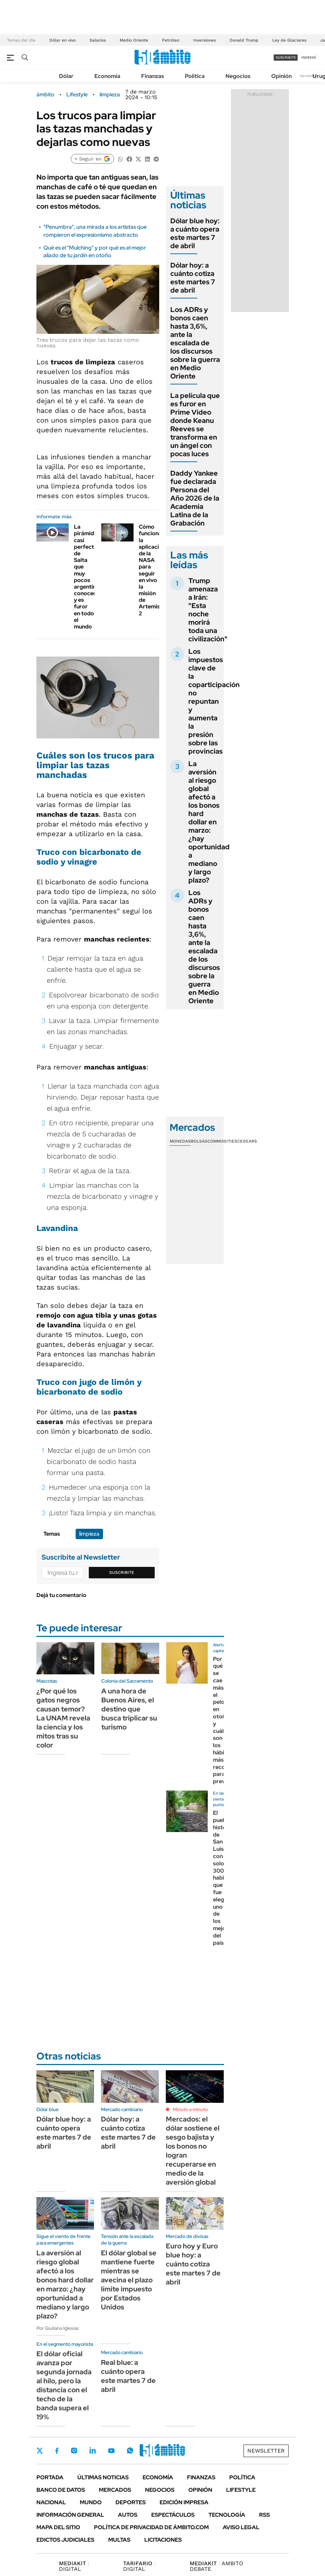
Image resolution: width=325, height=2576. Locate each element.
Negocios (237, 76)
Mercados (115, 2489)
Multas (119, 2539)
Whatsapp (130, 2450)
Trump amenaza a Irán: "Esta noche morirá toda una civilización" (208, 609)
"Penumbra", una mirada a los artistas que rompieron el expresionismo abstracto (95, 230)
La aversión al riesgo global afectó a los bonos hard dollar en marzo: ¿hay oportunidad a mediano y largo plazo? (209, 822)
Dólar (66, 76)
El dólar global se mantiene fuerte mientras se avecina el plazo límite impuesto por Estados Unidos (128, 2280)
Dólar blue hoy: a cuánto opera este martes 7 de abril (195, 233)
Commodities (222, 1141)
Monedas (180, 1141)
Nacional (51, 2502)
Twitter (39, 2450)
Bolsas (199, 1141)
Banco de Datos (60, 2489)
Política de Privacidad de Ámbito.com (151, 2527)
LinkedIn (92, 2450)
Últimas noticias (103, 2477)
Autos (127, 2514)
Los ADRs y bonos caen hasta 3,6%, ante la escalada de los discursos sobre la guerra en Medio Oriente (195, 343)
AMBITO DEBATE (216, 2566)
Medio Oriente (134, 40)
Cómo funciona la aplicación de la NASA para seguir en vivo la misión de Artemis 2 (152, 570)
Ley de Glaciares (289, 40)
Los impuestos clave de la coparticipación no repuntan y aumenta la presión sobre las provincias (214, 701)
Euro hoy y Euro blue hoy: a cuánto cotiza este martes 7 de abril (193, 2264)
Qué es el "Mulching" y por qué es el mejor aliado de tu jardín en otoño (94, 251)
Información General (70, 2514)
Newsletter (309, 76)
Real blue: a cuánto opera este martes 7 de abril (128, 2376)
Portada (49, 2477)
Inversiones (204, 40)
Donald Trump (244, 40)
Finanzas (152, 76)
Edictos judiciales (65, 2539)
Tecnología (226, 2514)
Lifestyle (77, 94)
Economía (107, 76)
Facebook (57, 2450)
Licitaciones (163, 2539)
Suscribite (121, 1572)
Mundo (91, 2502)
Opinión (281, 76)
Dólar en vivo (62, 40)
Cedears (247, 1141)
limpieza (110, 94)
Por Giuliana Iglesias (57, 2328)
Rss (264, 2514)
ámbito (45, 94)
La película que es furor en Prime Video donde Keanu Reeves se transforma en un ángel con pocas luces (195, 424)
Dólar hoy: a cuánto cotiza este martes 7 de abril (192, 278)
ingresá (308, 57)
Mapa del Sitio (58, 2527)
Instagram (74, 2450)
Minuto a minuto (190, 2109)
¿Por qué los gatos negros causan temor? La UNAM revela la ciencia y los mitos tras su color (63, 1718)
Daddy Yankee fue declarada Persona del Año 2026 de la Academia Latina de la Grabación (194, 498)
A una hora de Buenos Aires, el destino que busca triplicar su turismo (129, 1709)
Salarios (97, 40)
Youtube (111, 2450)
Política (195, 76)
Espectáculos (173, 2514)
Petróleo (170, 40)
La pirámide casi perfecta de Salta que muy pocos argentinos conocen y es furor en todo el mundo (88, 576)
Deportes (131, 2502)
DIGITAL (74, 2566)
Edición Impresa (184, 2502)
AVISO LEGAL (241, 2527)
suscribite (286, 57)
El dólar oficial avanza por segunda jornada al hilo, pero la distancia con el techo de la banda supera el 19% (64, 2385)
